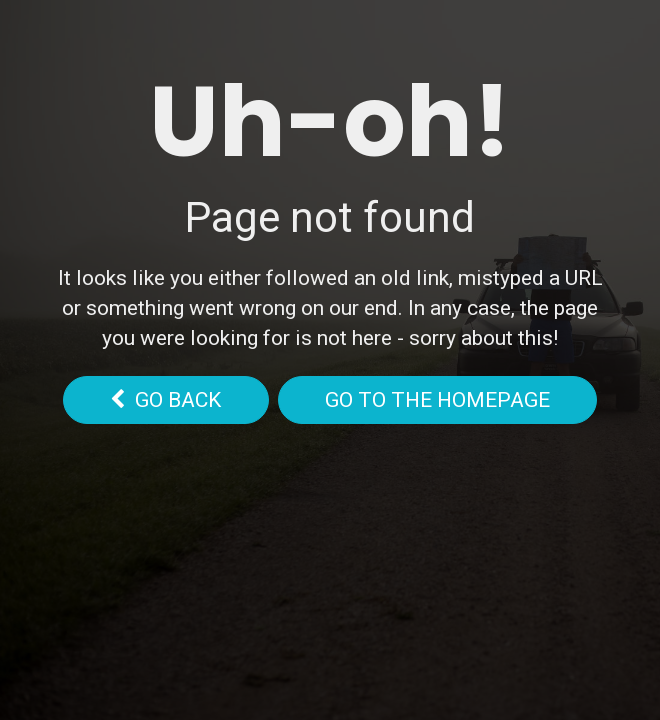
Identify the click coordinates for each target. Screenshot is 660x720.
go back (165, 400)
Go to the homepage (437, 400)
